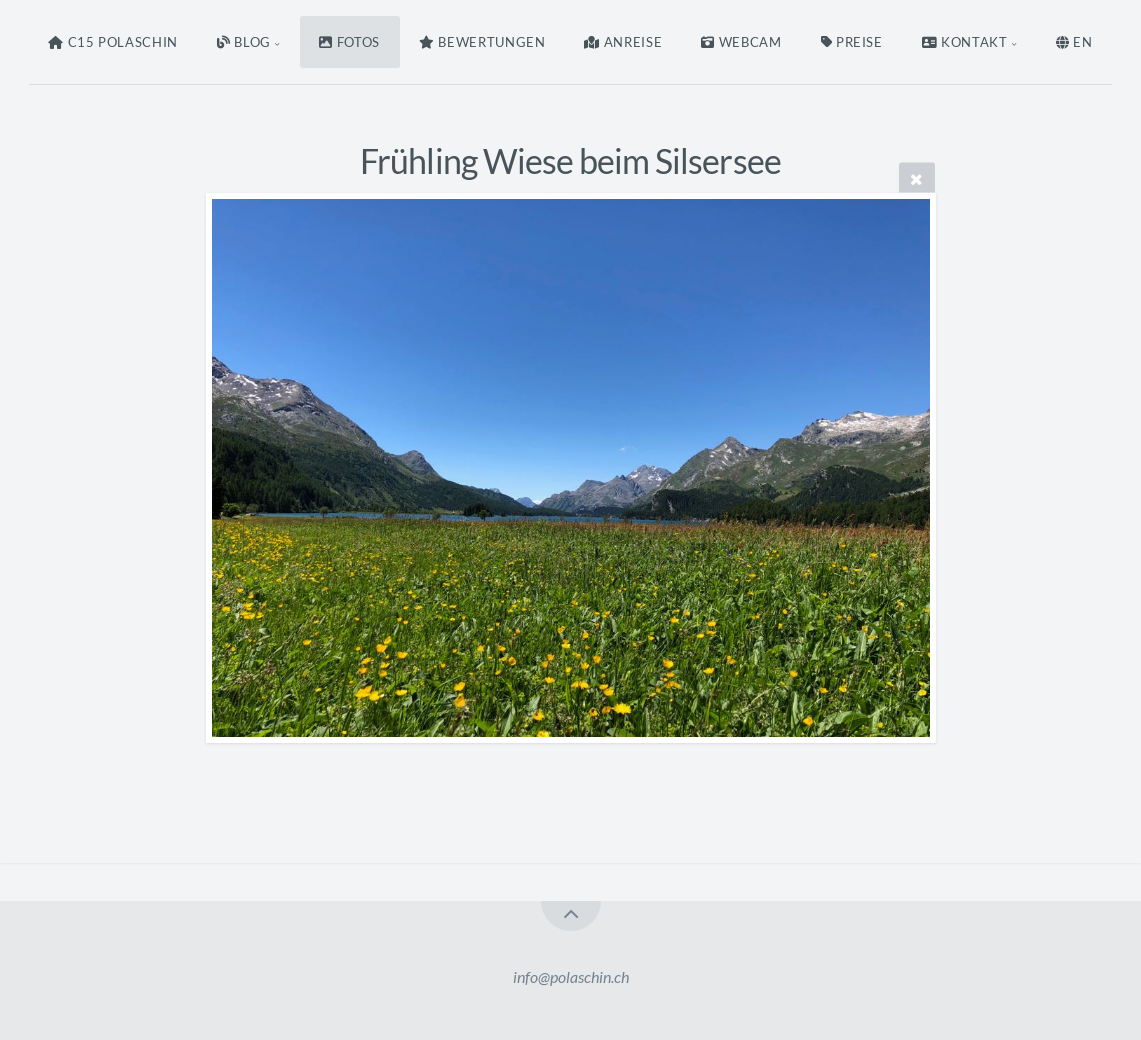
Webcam (741, 42)
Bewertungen (482, 42)
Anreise (623, 42)
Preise (852, 42)
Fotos (349, 42)
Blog (244, 42)
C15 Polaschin (113, 42)
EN (1074, 42)
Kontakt (965, 42)
